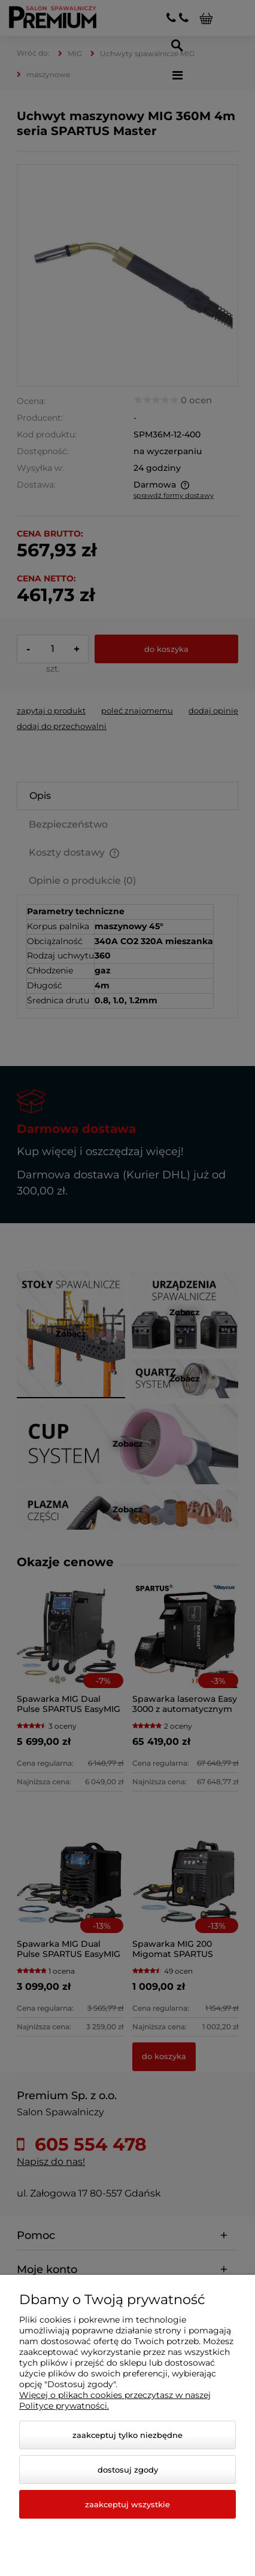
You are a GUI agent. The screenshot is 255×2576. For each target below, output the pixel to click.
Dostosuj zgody (128, 2469)
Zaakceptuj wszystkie (127, 2504)
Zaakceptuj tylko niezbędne (127, 2435)
